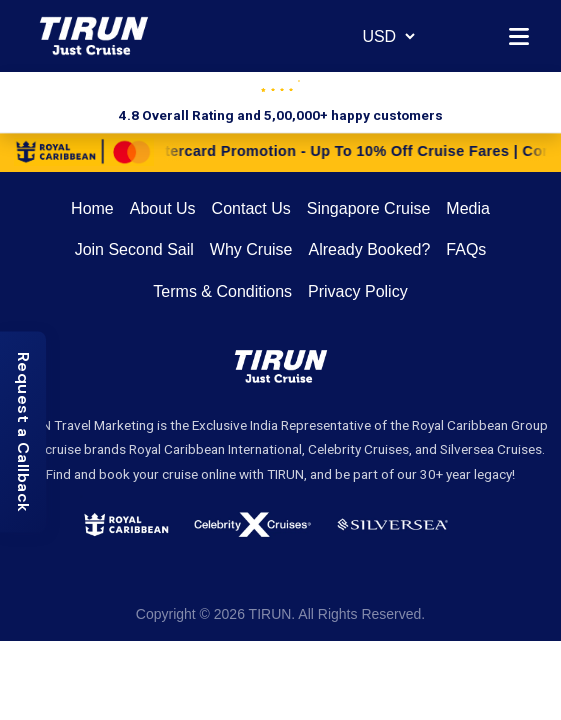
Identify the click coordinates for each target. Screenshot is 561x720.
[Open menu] (519, 35)
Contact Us (251, 208)
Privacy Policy (358, 291)
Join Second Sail (134, 249)
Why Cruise (251, 249)
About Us (163, 208)
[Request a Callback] (23, 432)
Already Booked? (370, 249)
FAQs (466, 249)
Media (468, 208)
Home (92, 208)
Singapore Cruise (369, 208)
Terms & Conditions (222, 291)
